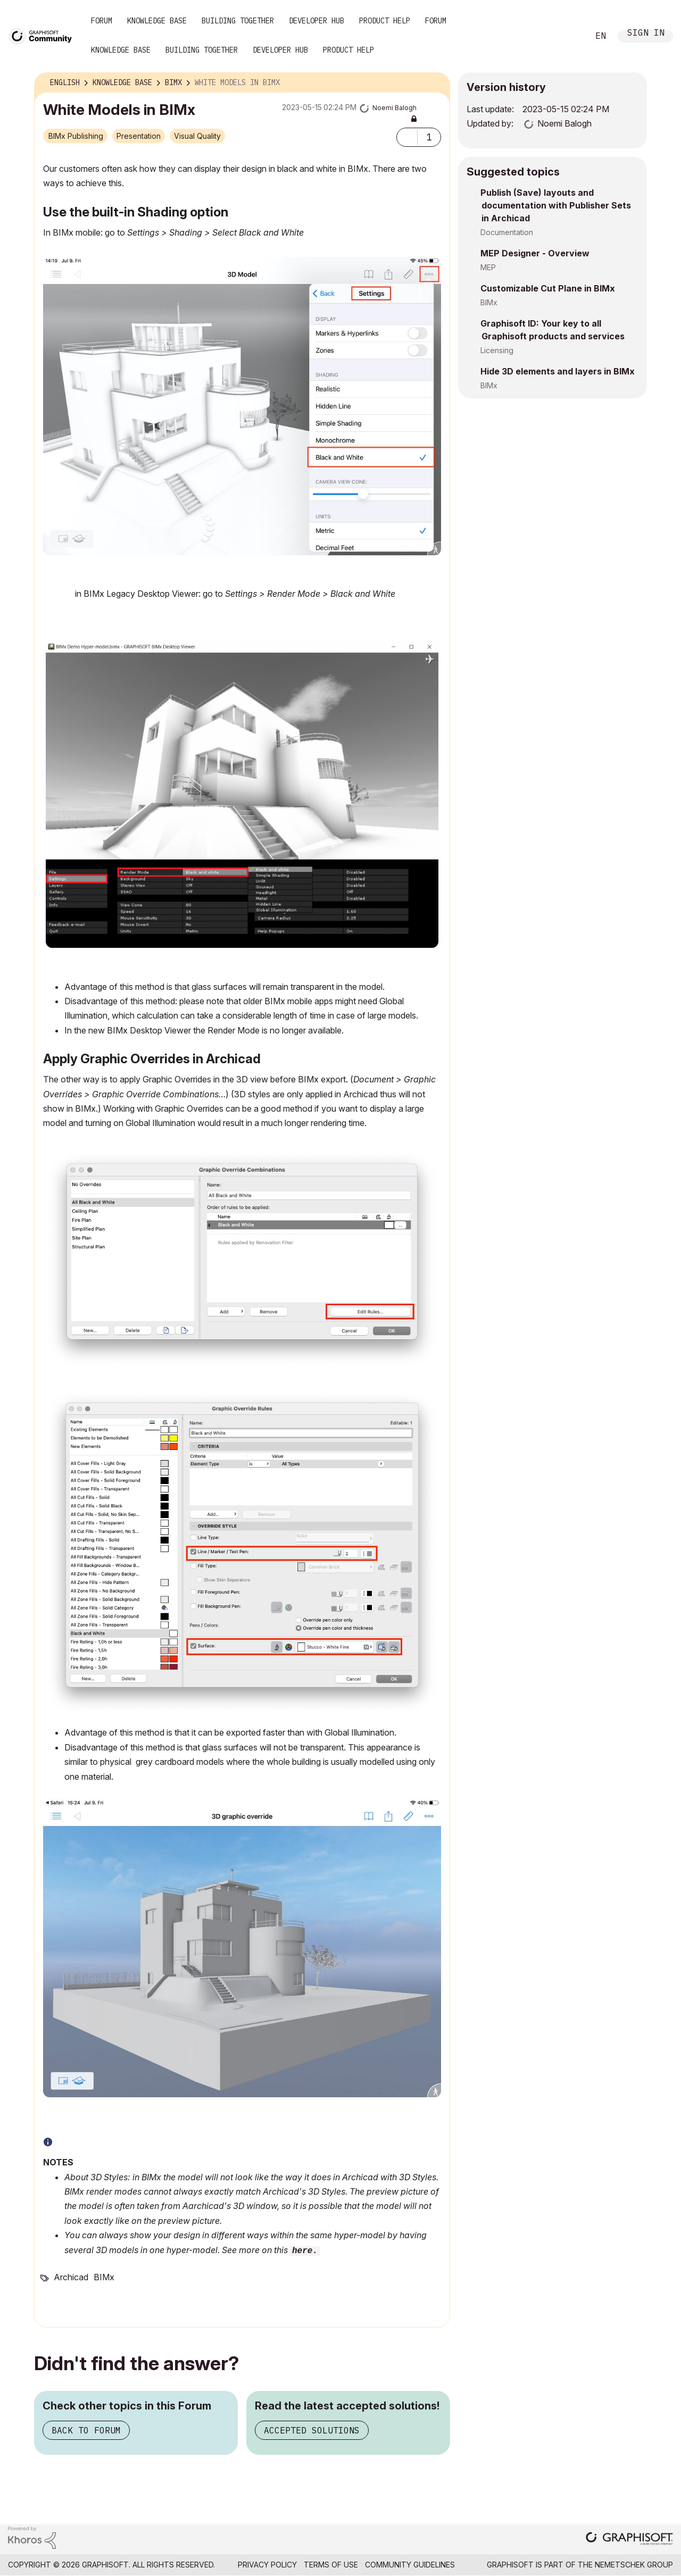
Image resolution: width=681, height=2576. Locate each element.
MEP (488, 267)
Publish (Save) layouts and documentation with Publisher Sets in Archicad (555, 205)
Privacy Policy (267, 2564)
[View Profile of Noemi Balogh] (394, 108)
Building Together (238, 21)
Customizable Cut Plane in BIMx (547, 288)
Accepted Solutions (312, 2430)
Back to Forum (86, 2430)
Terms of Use (331, 2564)
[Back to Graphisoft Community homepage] (43, 35)
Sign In (646, 34)
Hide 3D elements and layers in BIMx (557, 371)
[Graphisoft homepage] (629, 2539)
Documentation (506, 232)
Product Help (384, 21)
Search (569, 36)
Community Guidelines (410, 2564)
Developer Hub (316, 21)
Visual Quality (197, 135)
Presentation (139, 135)
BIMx (104, 2277)
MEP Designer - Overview (534, 253)
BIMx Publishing (75, 135)
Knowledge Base (157, 21)
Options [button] (435, 83)
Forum (101, 21)
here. (305, 2251)
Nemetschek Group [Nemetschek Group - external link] (634, 2564)
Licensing (496, 350)
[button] (407, 137)
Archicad (71, 2277)
